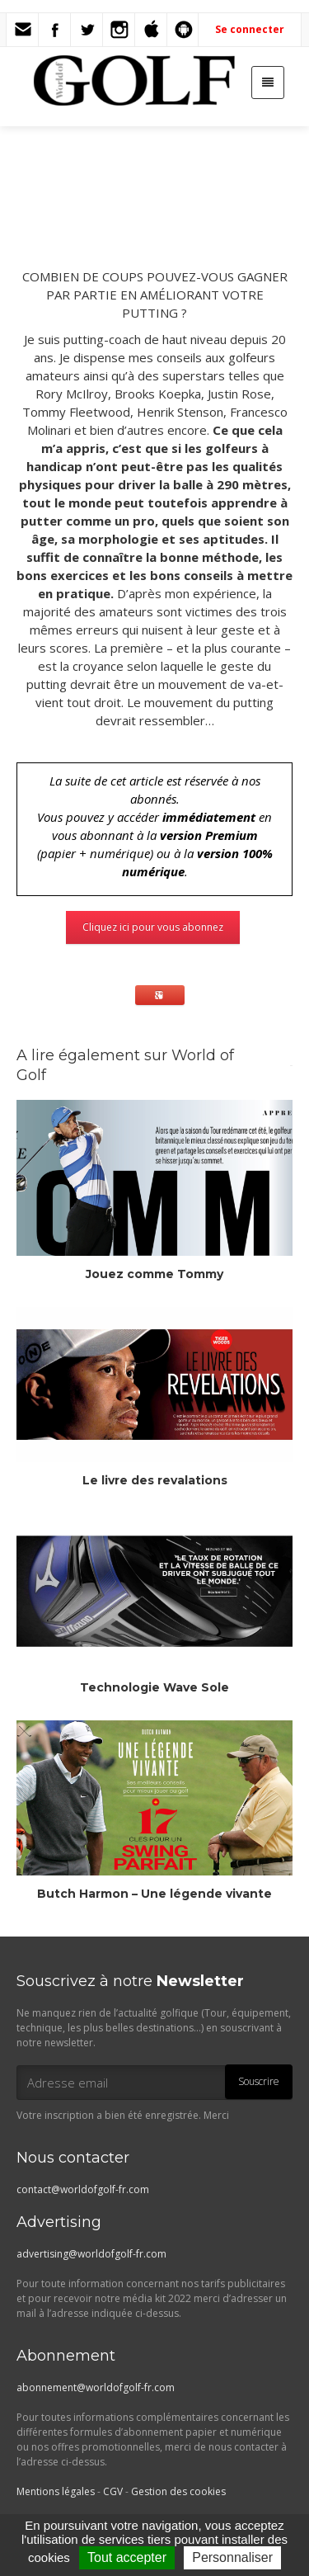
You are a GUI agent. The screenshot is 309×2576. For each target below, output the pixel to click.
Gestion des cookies (178, 2491)
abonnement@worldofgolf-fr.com (95, 2387)
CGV (113, 2491)
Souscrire (258, 2081)
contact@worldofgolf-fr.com (82, 2189)
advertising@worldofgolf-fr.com (91, 2254)
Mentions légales (55, 2491)
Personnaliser (232, 2557)
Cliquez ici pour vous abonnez (152, 927)
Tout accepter (126, 2557)
